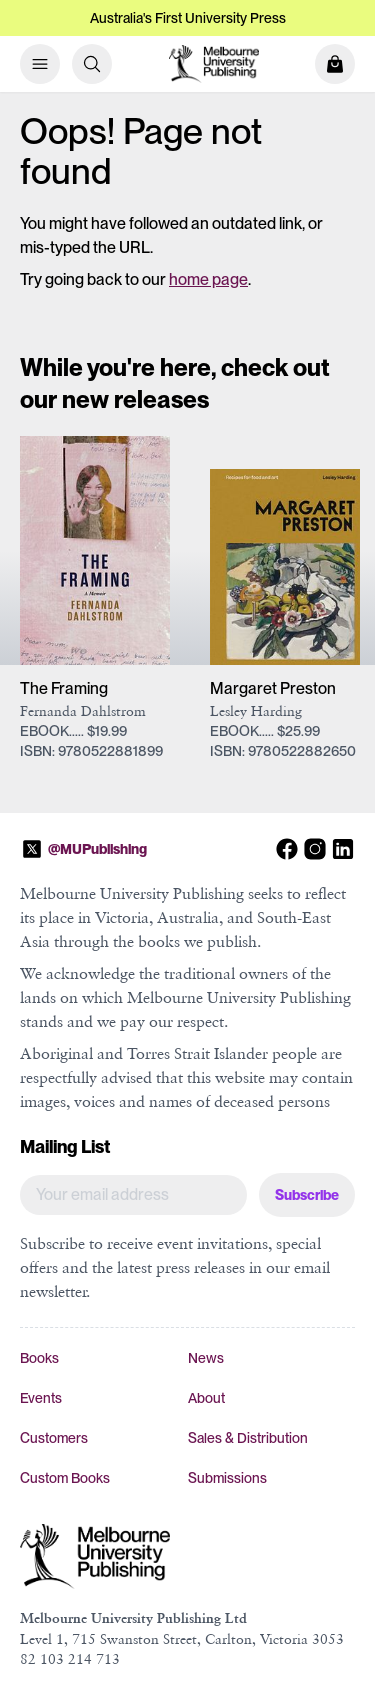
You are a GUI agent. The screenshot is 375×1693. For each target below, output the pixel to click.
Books (39, 1358)
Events (41, 1398)
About (206, 1398)
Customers (54, 1438)
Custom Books (65, 1478)
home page (208, 279)
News (206, 1358)
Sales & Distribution (248, 1438)
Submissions (227, 1478)
